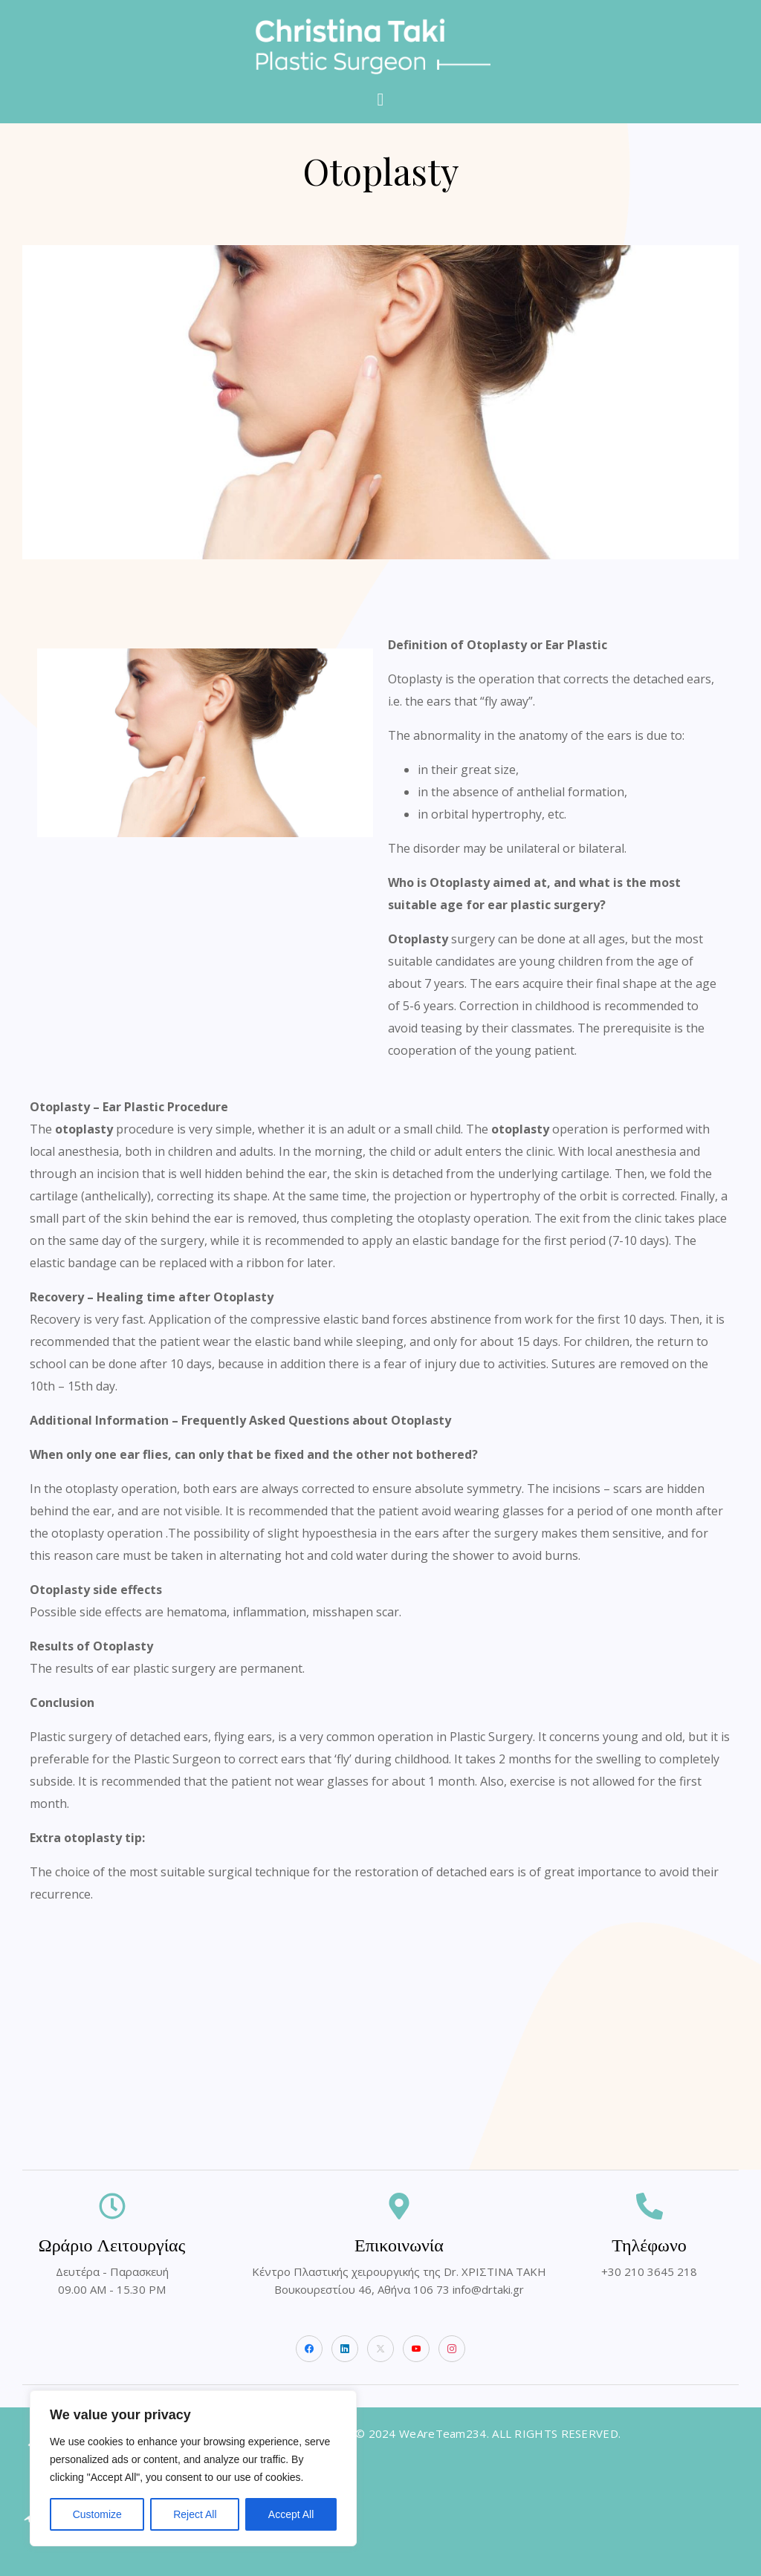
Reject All (194, 2514)
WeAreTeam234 (443, 2433)
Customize (97, 2514)
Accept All (291, 2514)
